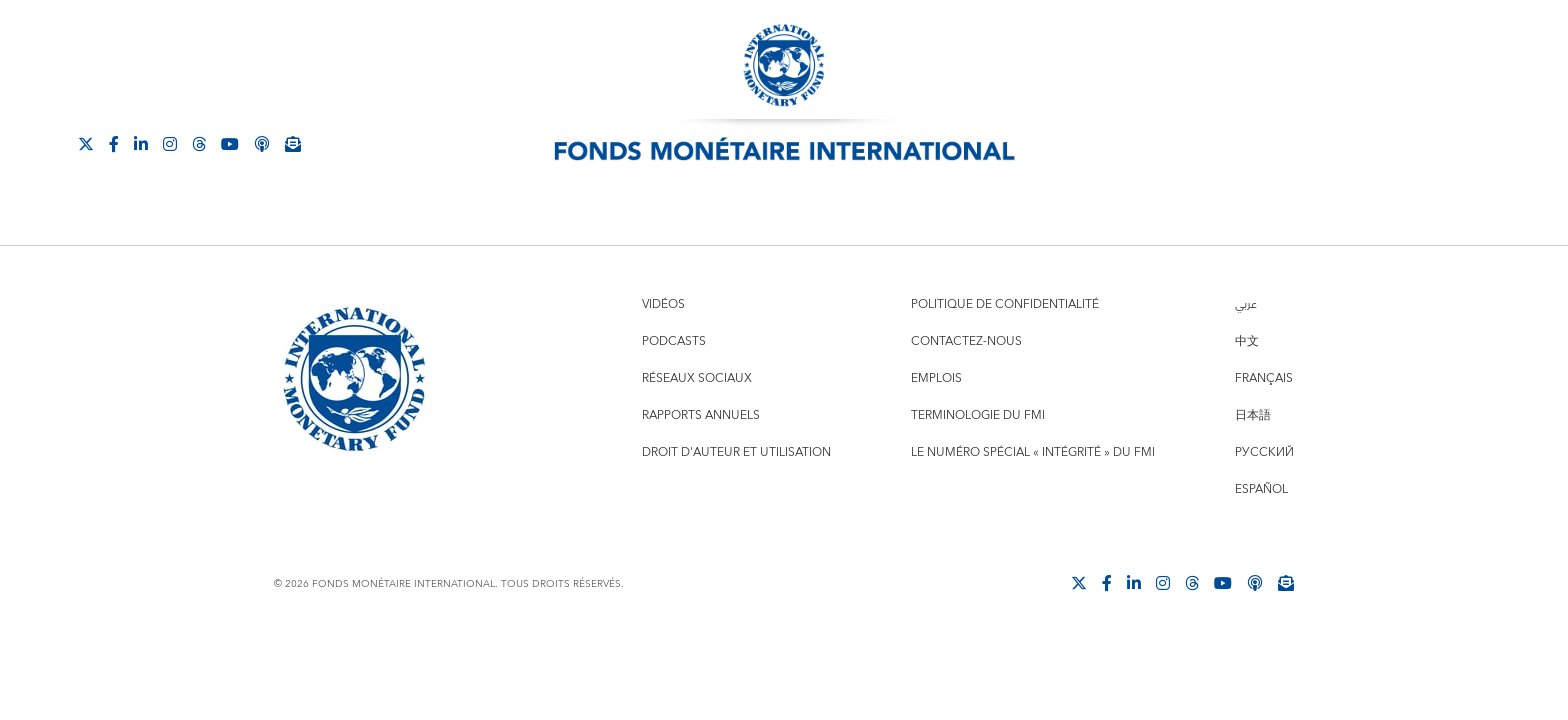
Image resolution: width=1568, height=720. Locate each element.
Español (1261, 489)
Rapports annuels (701, 415)
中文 (1247, 341)
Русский (1264, 452)
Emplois (936, 378)
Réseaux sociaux (697, 378)
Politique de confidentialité (1005, 304)
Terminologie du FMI (978, 415)
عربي (1246, 304)
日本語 (1253, 415)
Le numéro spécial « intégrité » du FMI (1033, 452)
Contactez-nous (966, 341)
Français (1264, 378)
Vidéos (663, 304)
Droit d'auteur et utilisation (736, 452)
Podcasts (674, 341)
